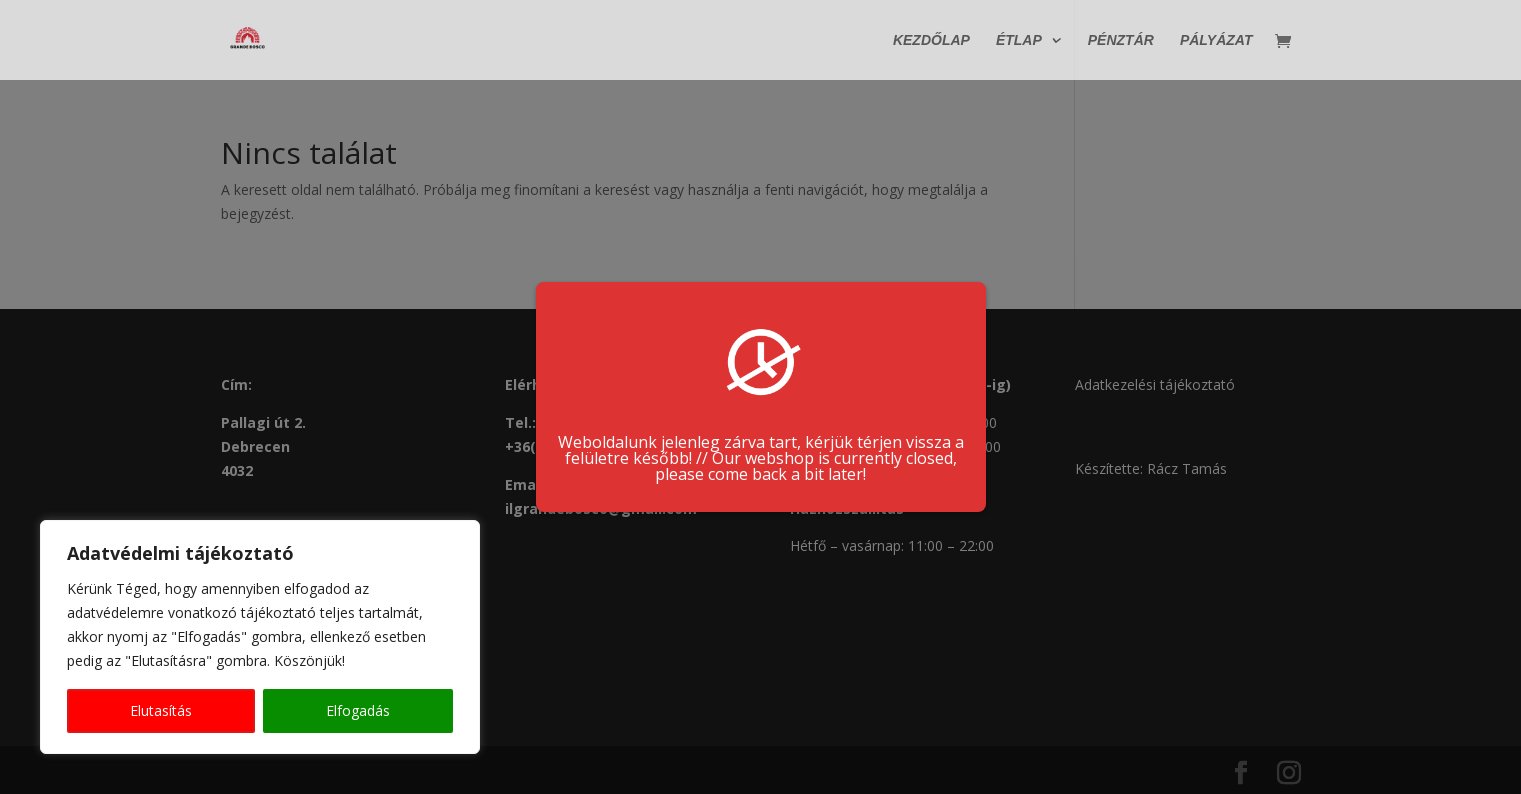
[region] (260, 637)
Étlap (1019, 40)
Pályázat (1216, 40)
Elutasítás (161, 710)
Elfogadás (358, 710)
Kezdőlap (931, 40)
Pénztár (1121, 40)
